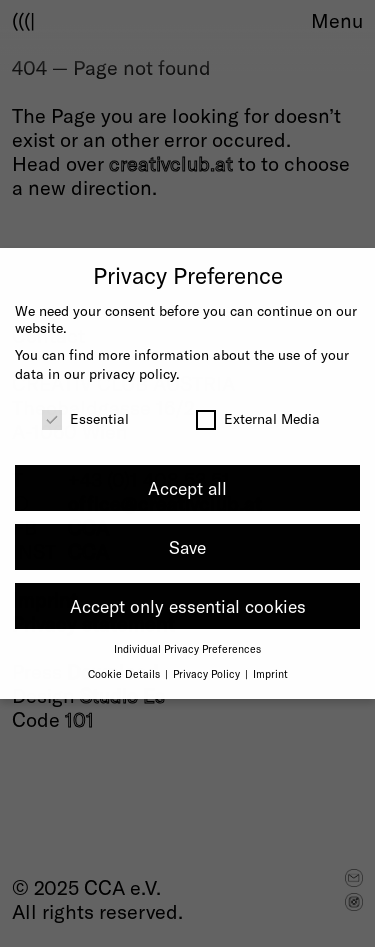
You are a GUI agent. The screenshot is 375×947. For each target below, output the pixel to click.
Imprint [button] (270, 673)
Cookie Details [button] (125, 673)
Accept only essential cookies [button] (188, 606)
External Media (258, 418)
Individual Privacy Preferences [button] (187, 648)
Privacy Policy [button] (208, 673)
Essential (85, 418)
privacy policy (132, 373)
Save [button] (187, 547)
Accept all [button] (187, 488)
